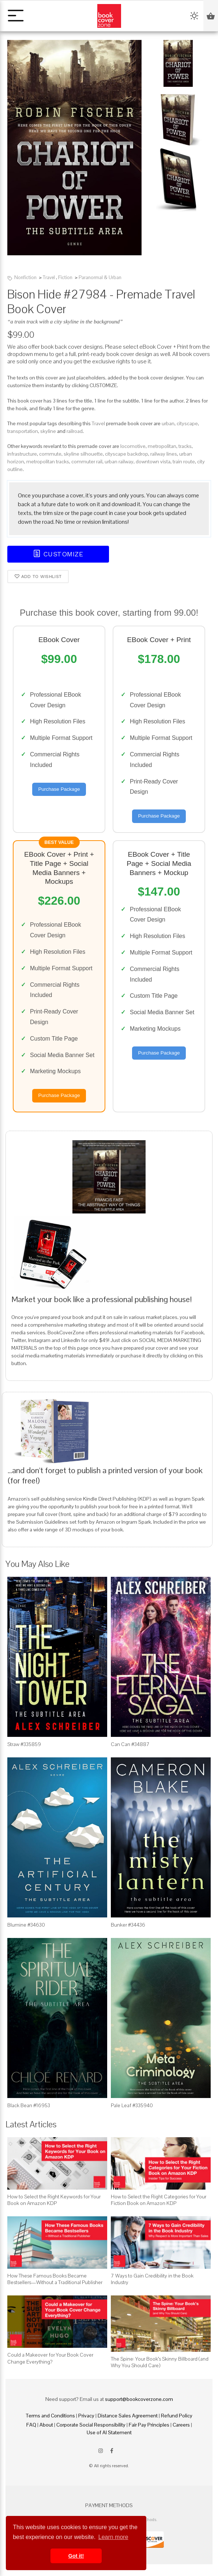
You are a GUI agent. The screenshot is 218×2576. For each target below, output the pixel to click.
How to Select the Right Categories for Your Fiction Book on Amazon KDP (158, 2199)
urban (168, 423)
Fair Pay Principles (149, 2424)
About (46, 2424)
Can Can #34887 (130, 1744)
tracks (185, 446)
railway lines (163, 454)
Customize (58, 553)
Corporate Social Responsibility (90, 2424)
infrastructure (22, 454)
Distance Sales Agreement (128, 2415)
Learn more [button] (113, 2537)
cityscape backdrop (126, 454)
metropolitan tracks (47, 461)
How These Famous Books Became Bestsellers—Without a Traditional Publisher (54, 2279)
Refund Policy (176, 2415)
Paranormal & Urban (100, 277)
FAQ (31, 2424)
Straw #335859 (24, 1744)
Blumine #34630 (26, 1924)
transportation (22, 431)
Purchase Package (59, 789)
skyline (48, 431)
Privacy (86, 2415)
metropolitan (162, 446)
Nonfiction (25, 277)
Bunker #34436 (128, 1924)
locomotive (133, 446)
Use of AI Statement (109, 2432)
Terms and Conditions (50, 2415)
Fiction (65, 277)
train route (184, 461)
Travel (49, 277)
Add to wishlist (38, 575)
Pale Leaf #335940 (132, 2105)
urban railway (119, 461)
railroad (75, 431)
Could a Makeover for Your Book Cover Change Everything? (50, 2358)
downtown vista (153, 461)
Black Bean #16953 (28, 2105)
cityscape (187, 423)
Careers (181, 2424)
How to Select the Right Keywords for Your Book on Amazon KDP (54, 2199)
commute (50, 454)
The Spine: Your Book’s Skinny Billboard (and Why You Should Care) (159, 2362)
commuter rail (86, 461)
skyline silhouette (83, 454)
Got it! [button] (76, 2556)
